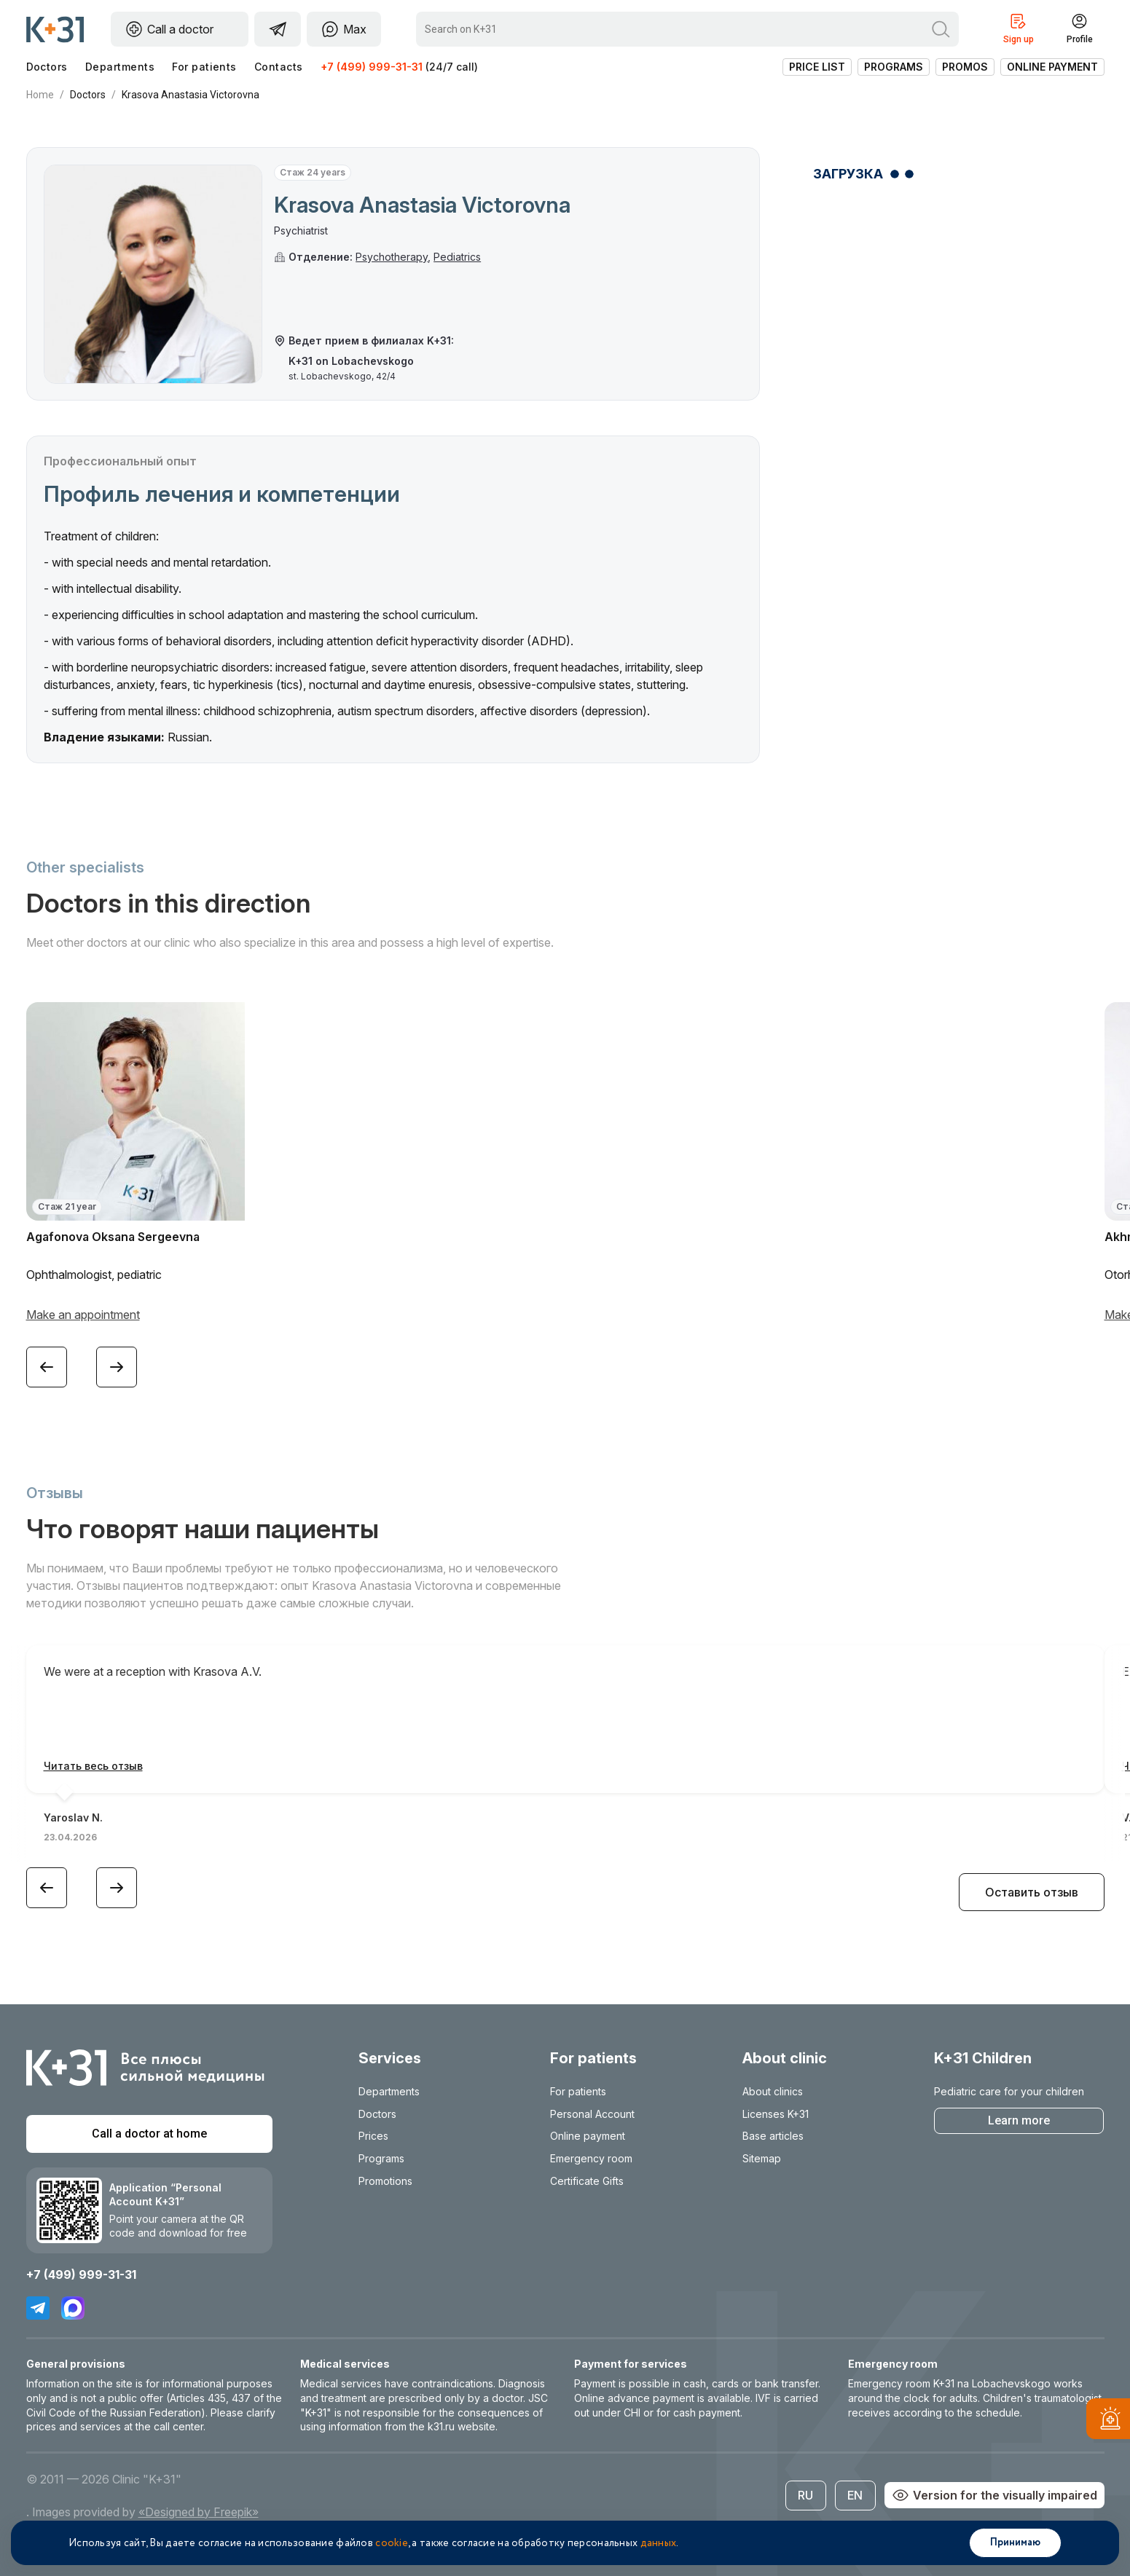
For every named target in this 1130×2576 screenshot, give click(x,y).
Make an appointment (83, 1314)
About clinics (772, 2091)
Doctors (47, 66)
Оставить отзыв (1031, 1892)
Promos (965, 66)
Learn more (1019, 2120)
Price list (817, 66)
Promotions (385, 2181)
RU (805, 2495)
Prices (373, 2136)
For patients (204, 66)
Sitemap (761, 2158)
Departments (119, 66)
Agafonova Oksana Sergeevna (113, 1236)
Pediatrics (457, 257)
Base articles (773, 2136)
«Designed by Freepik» (198, 2512)
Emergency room (591, 2158)
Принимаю (1015, 2542)
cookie (391, 2543)
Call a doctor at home (149, 2133)
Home (40, 95)
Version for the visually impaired (994, 2495)
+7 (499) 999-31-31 (372, 66)
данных (658, 2543)
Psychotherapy (392, 257)
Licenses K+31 (775, 2114)
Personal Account (592, 2114)
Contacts (278, 66)
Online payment (1052, 66)
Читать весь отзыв (93, 1766)
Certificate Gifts (587, 2181)
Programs (893, 66)
